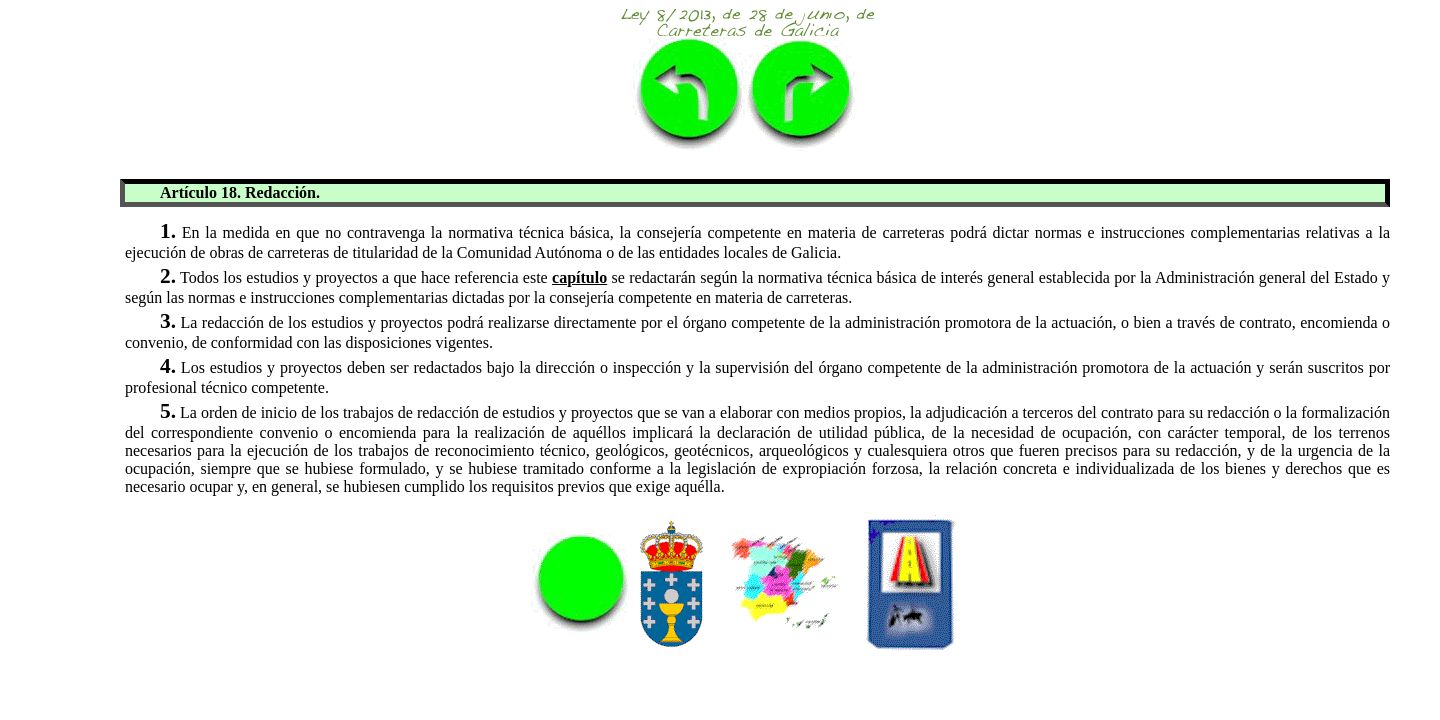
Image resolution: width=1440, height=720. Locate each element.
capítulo (579, 277)
